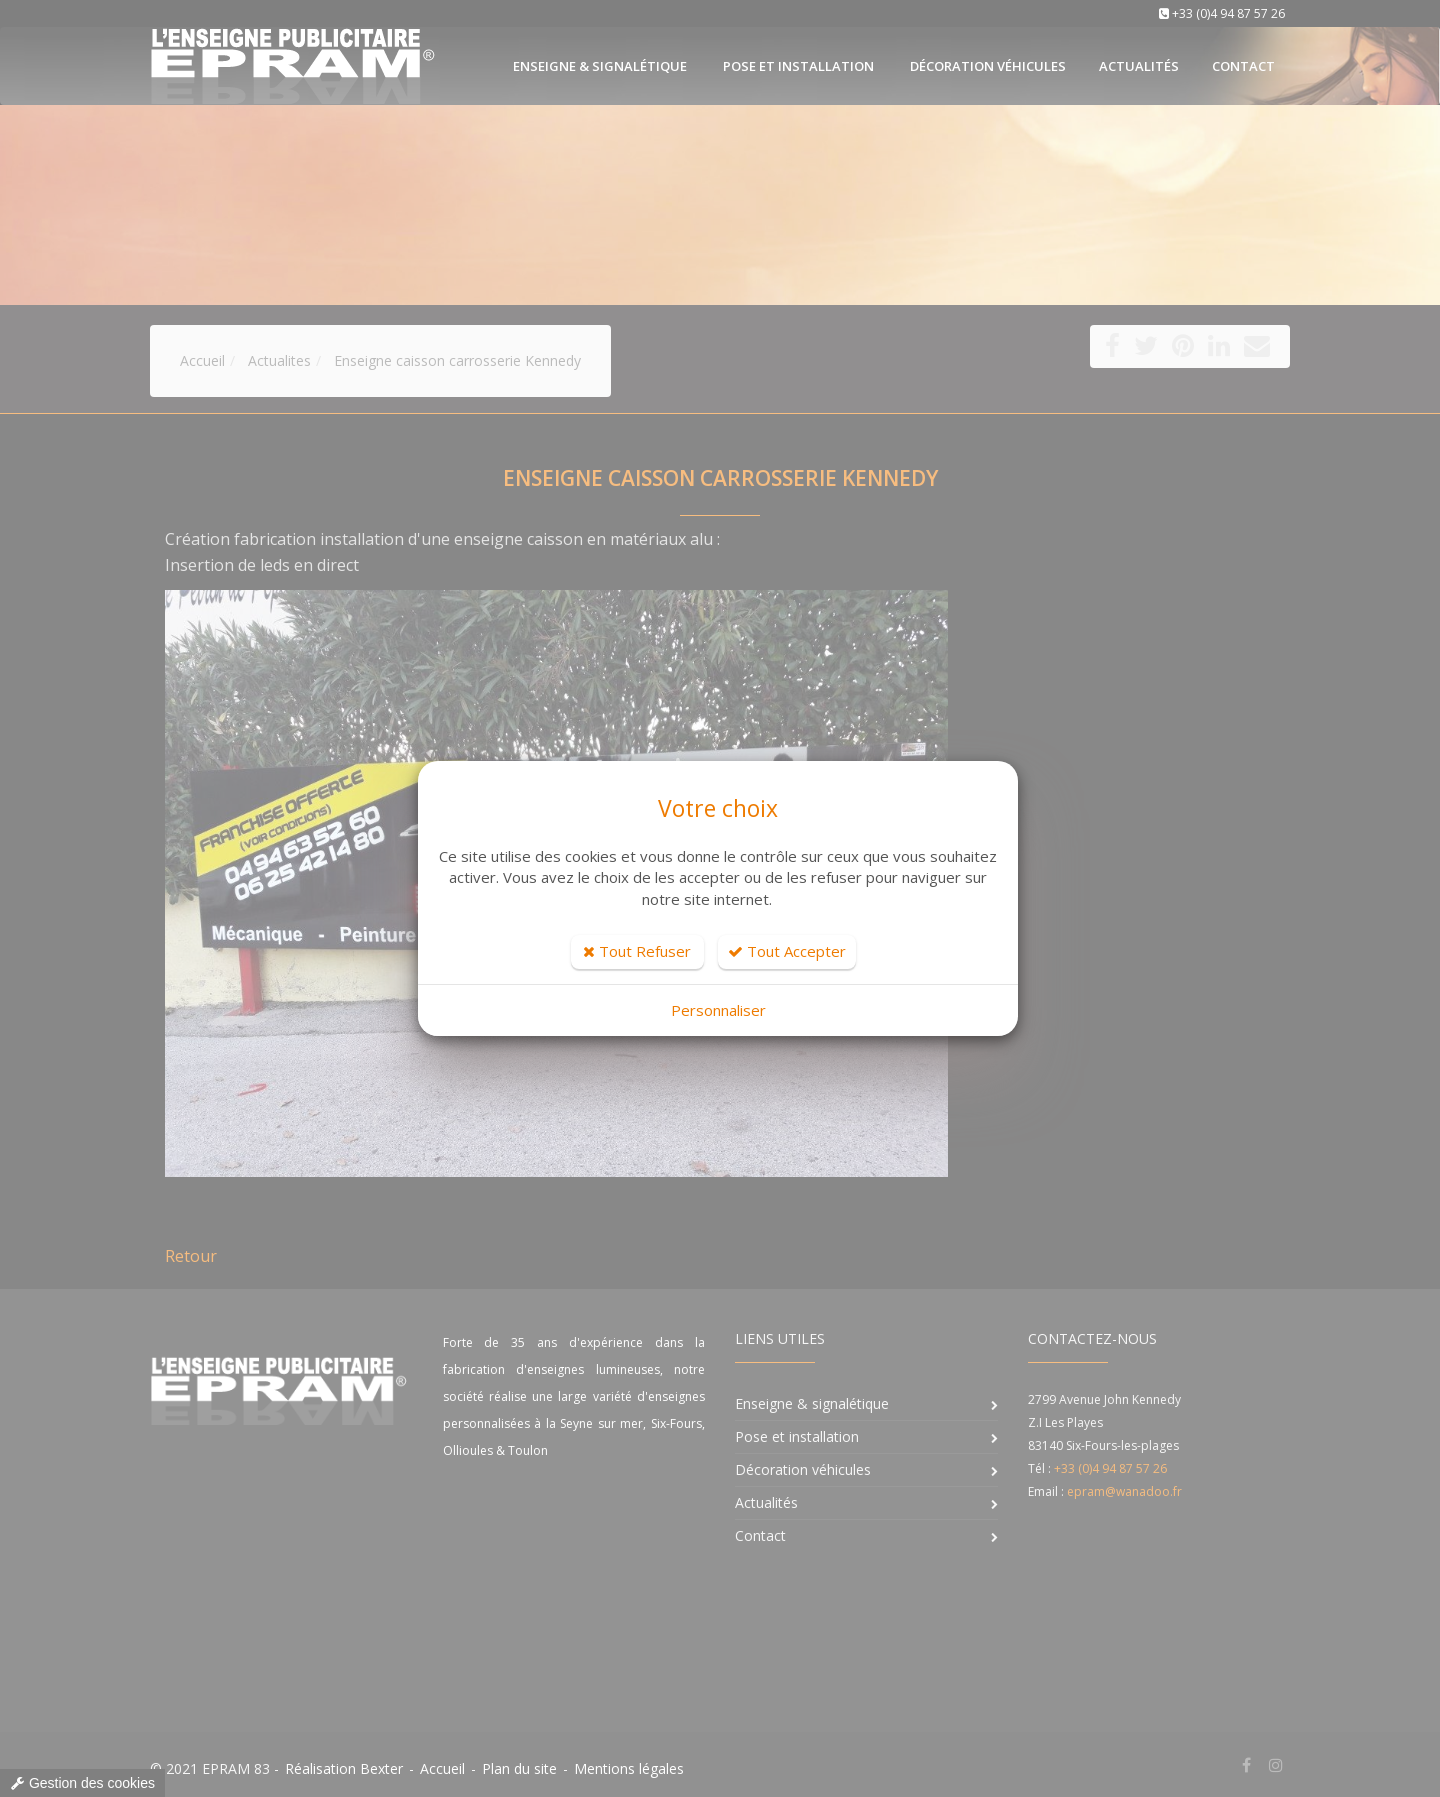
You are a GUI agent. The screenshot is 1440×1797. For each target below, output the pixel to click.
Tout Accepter (787, 951)
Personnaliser (718, 1010)
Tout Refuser (637, 951)
